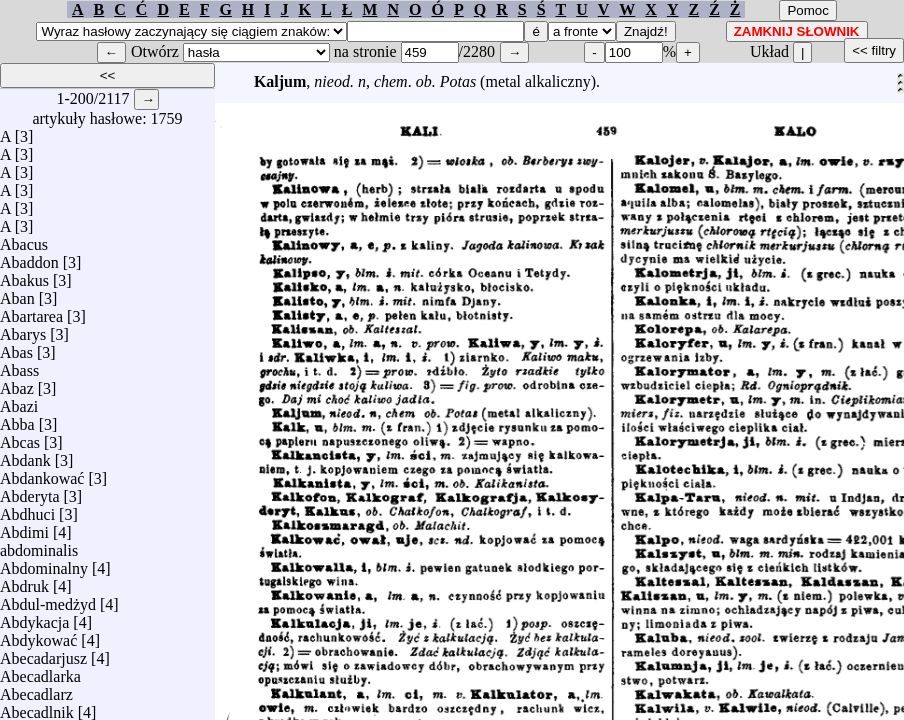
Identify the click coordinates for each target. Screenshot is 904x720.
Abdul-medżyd (48, 599)
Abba (17, 419)
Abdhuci (27, 509)
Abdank (25, 455)
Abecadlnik (37, 707)
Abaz (17, 383)
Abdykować (38, 635)
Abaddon (29, 257)
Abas (16, 347)
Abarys (23, 329)
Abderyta (30, 491)
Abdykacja (34, 617)
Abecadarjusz (43, 653)
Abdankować (42, 473)
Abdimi (24, 527)
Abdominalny (44, 563)
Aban (17, 293)
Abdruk (24, 581)
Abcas (20, 437)
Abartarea (31, 311)
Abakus (24, 275)
